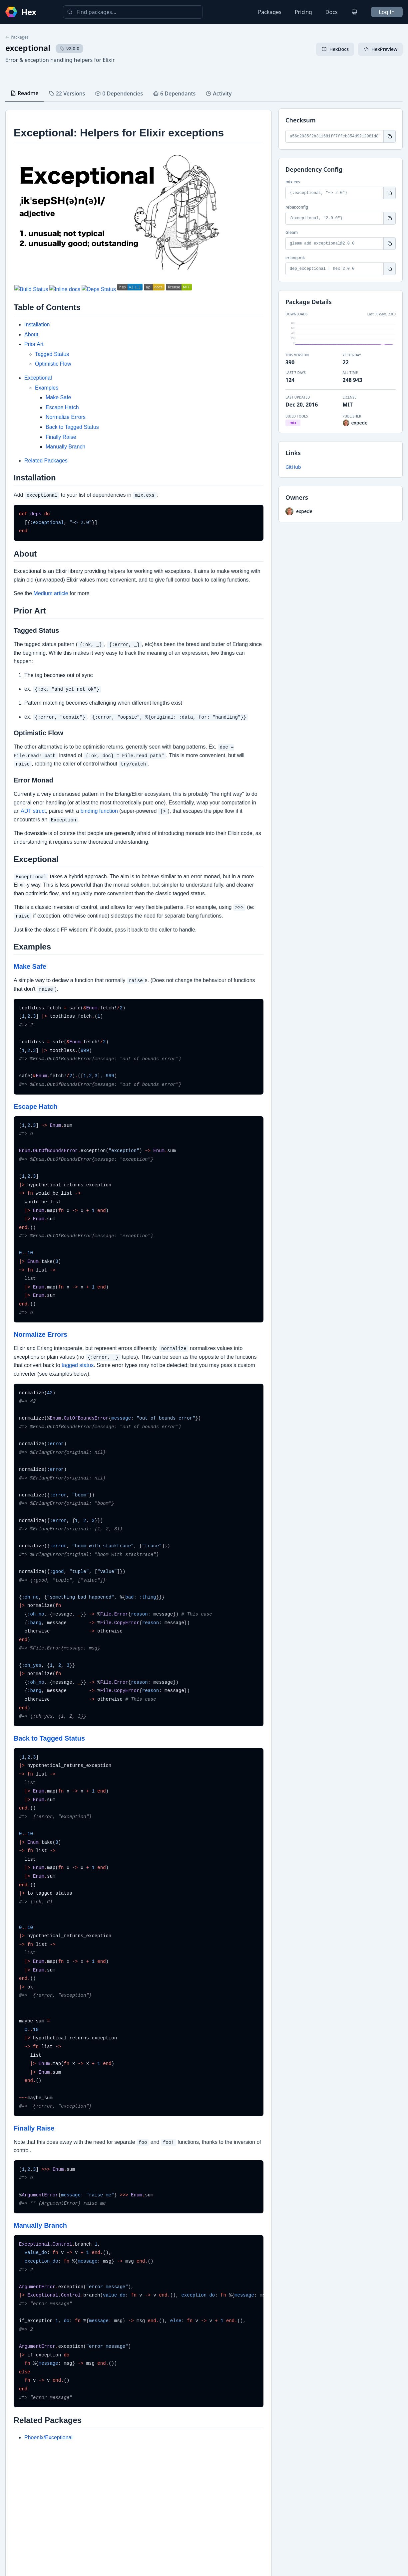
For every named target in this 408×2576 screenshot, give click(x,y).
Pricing (303, 12)
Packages (269, 12)
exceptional (27, 47)
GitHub (293, 467)
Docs (331, 12)
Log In (387, 12)
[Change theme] (354, 12)
